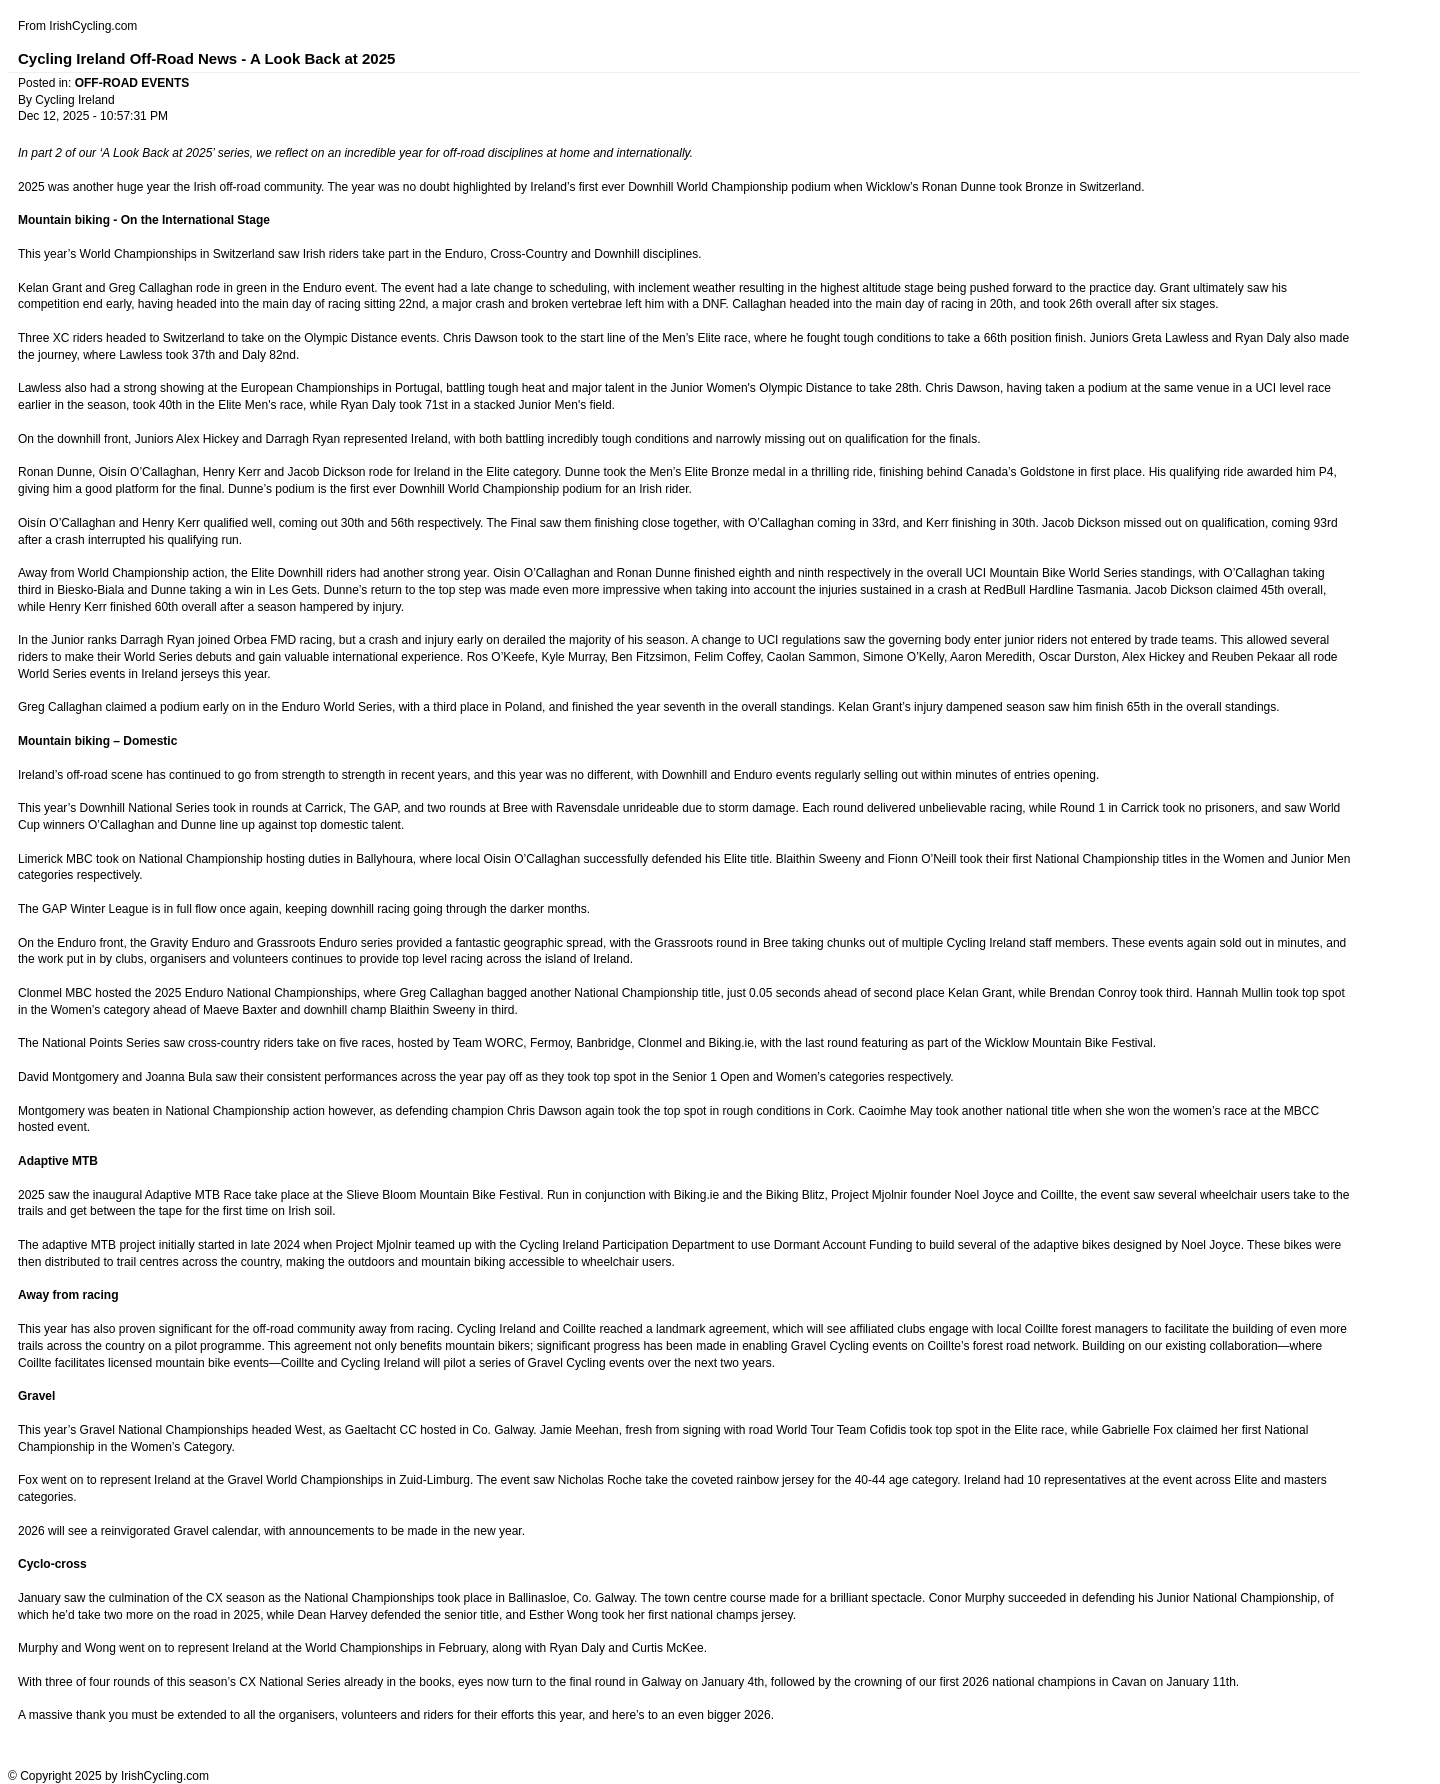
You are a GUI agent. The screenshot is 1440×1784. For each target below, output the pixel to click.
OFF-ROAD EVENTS (132, 83)
